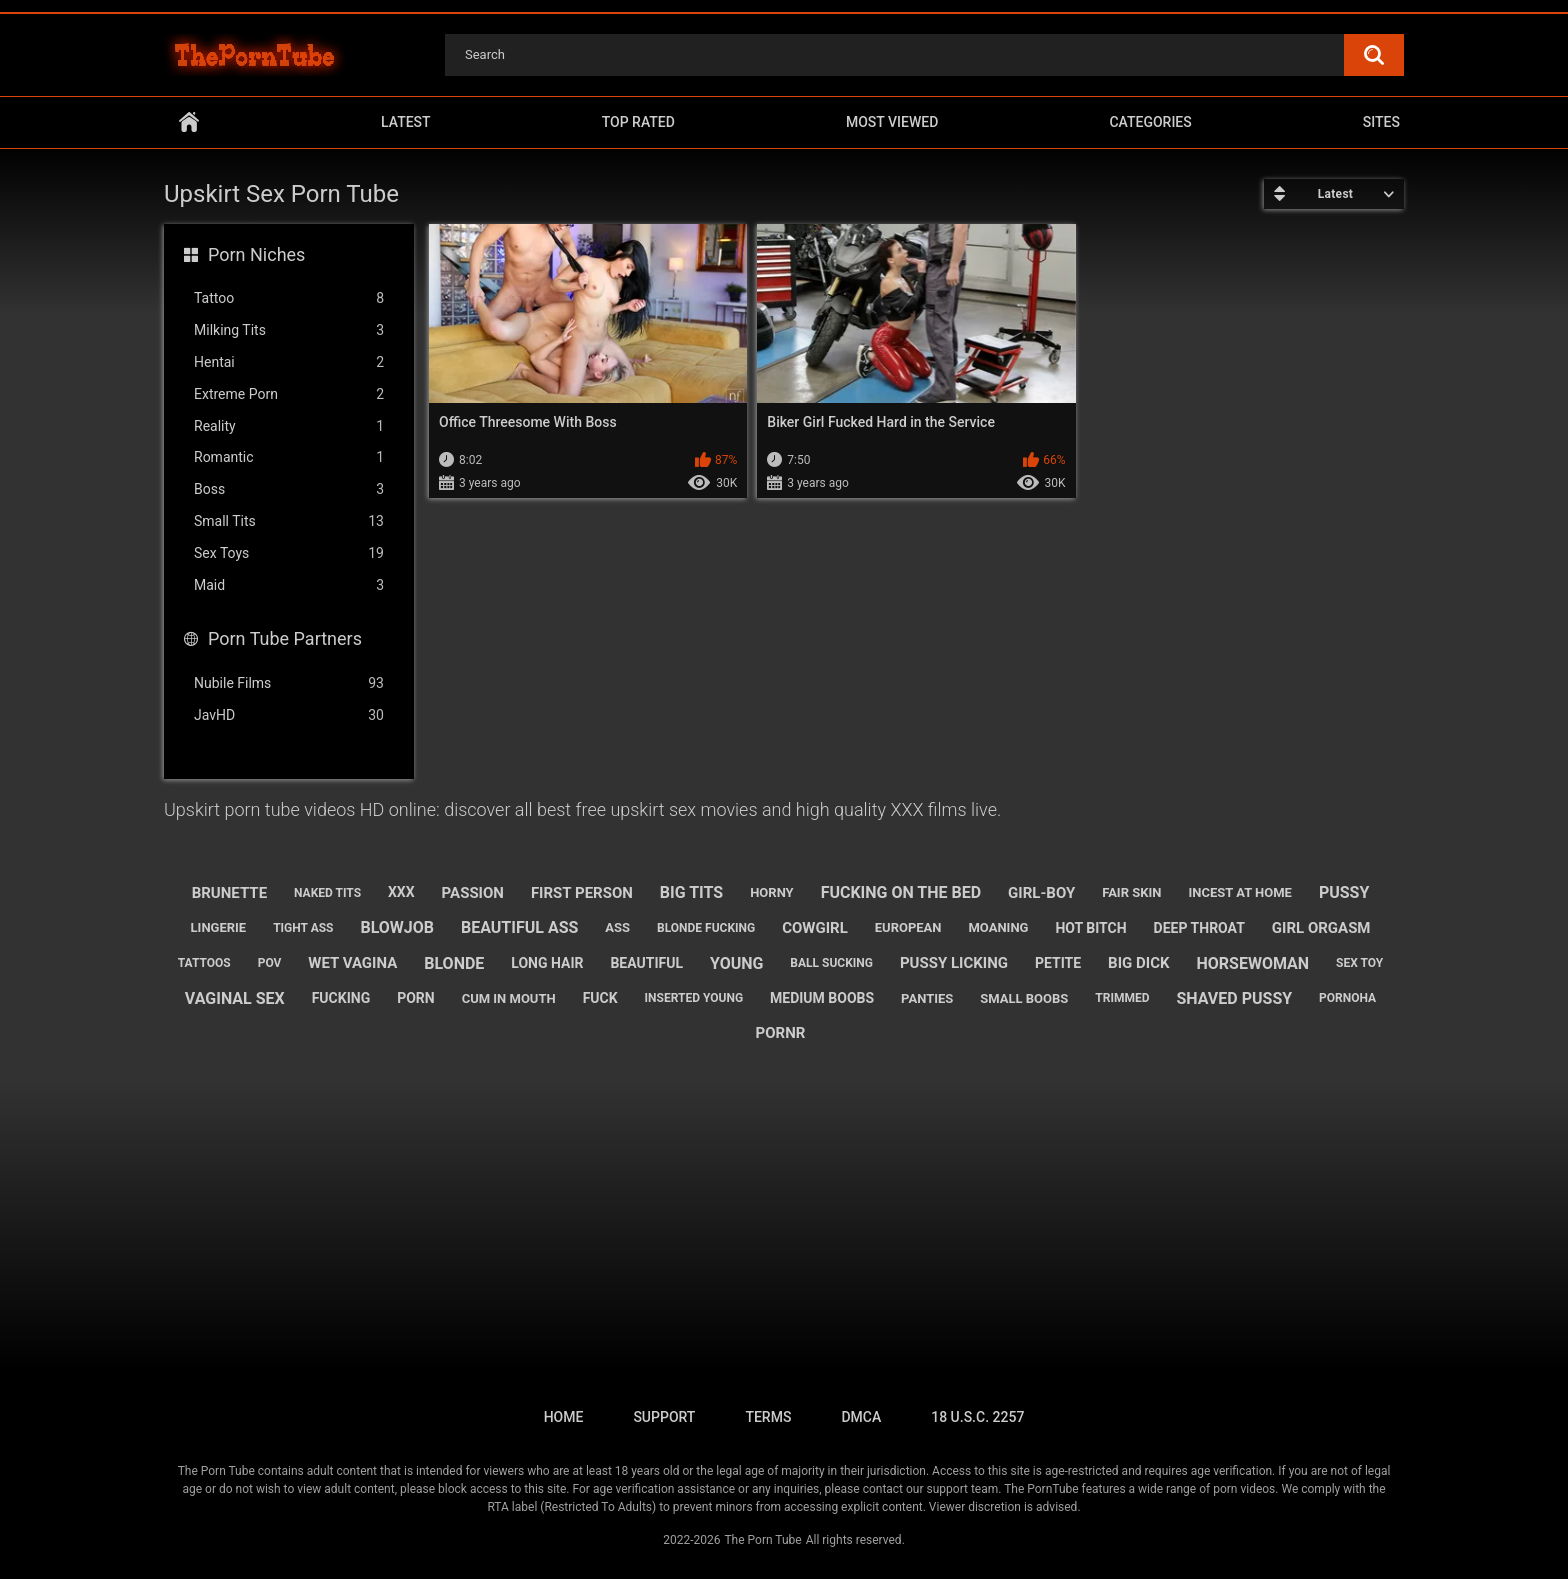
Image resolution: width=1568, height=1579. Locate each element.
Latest (406, 122)
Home (189, 122)
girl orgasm (1321, 928)
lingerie (219, 927)
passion (473, 893)
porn (416, 998)
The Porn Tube (762, 1540)
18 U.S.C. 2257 (977, 1417)
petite (1058, 963)
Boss (289, 489)
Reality (289, 426)
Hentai (289, 362)
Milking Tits (289, 330)
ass (617, 927)
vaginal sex (235, 998)
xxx (401, 892)
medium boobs (822, 998)
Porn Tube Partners (285, 638)
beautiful (646, 963)
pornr (781, 1033)
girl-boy (1041, 893)
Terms (768, 1417)
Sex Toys (289, 553)
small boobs (1024, 998)
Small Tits (289, 521)
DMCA (861, 1417)
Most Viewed (892, 122)
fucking (341, 998)
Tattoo (289, 298)
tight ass (303, 928)
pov (270, 963)
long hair (547, 963)
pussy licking (954, 963)
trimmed (1122, 998)
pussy (1344, 892)
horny (772, 892)
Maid (289, 585)
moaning (998, 927)
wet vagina (352, 963)
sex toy (1359, 963)
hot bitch (1090, 928)
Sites (1381, 122)
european (908, 927)
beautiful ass (519, 927)
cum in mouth (509, 998)
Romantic (289, 457)
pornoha (1347, 998)
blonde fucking (706, 928)
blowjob (397, 927)
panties (927, 998)
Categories (1150, 122)
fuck (600, 998)
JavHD (289, 715)
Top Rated (638, 122)
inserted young (694, 998)
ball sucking (831, 963)
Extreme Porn (289, 394)
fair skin (1131, 892)
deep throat (1199, 928)
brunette (229, 893)
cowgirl (815, 928)
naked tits (327, 893)
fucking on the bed (901, 892)
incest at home (1239, 892)
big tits (691, 892)
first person (582, 893)
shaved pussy (1234, 998)
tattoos (204, 963)
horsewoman (1252, 963)
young (736, 963)
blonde (454, 963)
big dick (1138, 963)
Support (664, 1417)
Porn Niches (256, 254)
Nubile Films (289, 683)
